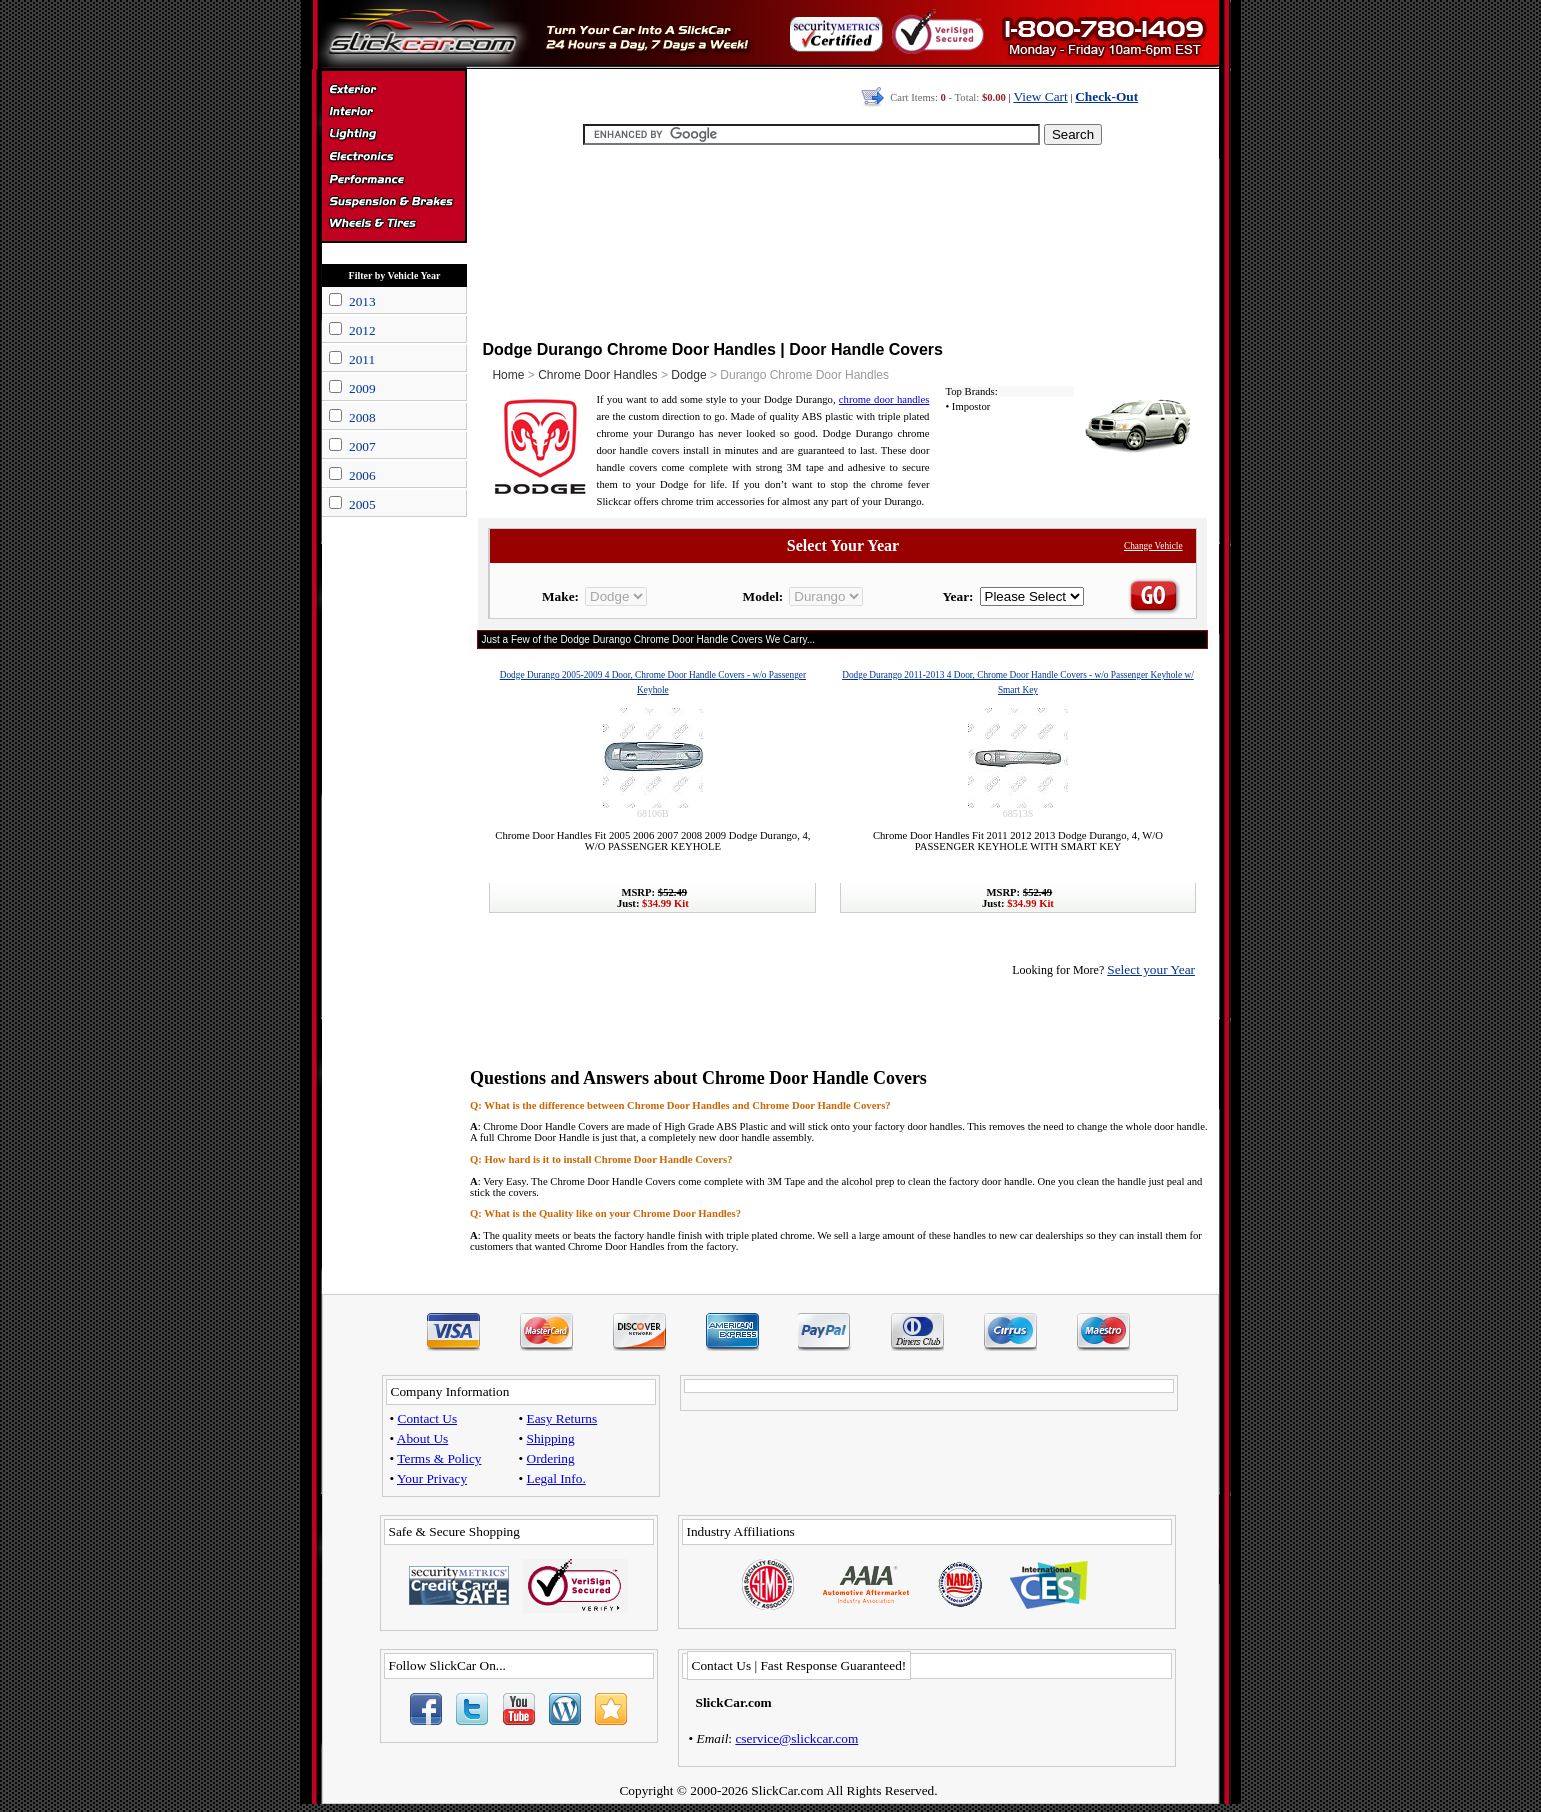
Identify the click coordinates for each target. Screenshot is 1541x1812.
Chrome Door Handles (597, 375)
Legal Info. (556, 1478)
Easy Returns (562, 1418)
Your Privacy (432, 1478)
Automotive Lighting (393, 136)
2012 (362, 330)
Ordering (551, 1458)
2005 (362, 504)
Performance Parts (393, 180)
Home (508, 375)
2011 (362, 359)
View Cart (1040, 96)
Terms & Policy (439, 1458)
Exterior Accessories (393, 92)
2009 (362, 388)
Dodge (688, 375)
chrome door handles (884, 399)
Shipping (551, 1438)
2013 (362, 301)
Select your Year (1151, 969)
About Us (422, 1438)
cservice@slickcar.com (796, 1738)
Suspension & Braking (393, 202)
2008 (362, 417)
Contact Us (428, 1418)
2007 (362, 446)
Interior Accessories (393, 114)
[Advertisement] (843, 240)
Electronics (393, 158)
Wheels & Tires (393, 224)
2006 (362, 475)
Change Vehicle (1153, 546)
